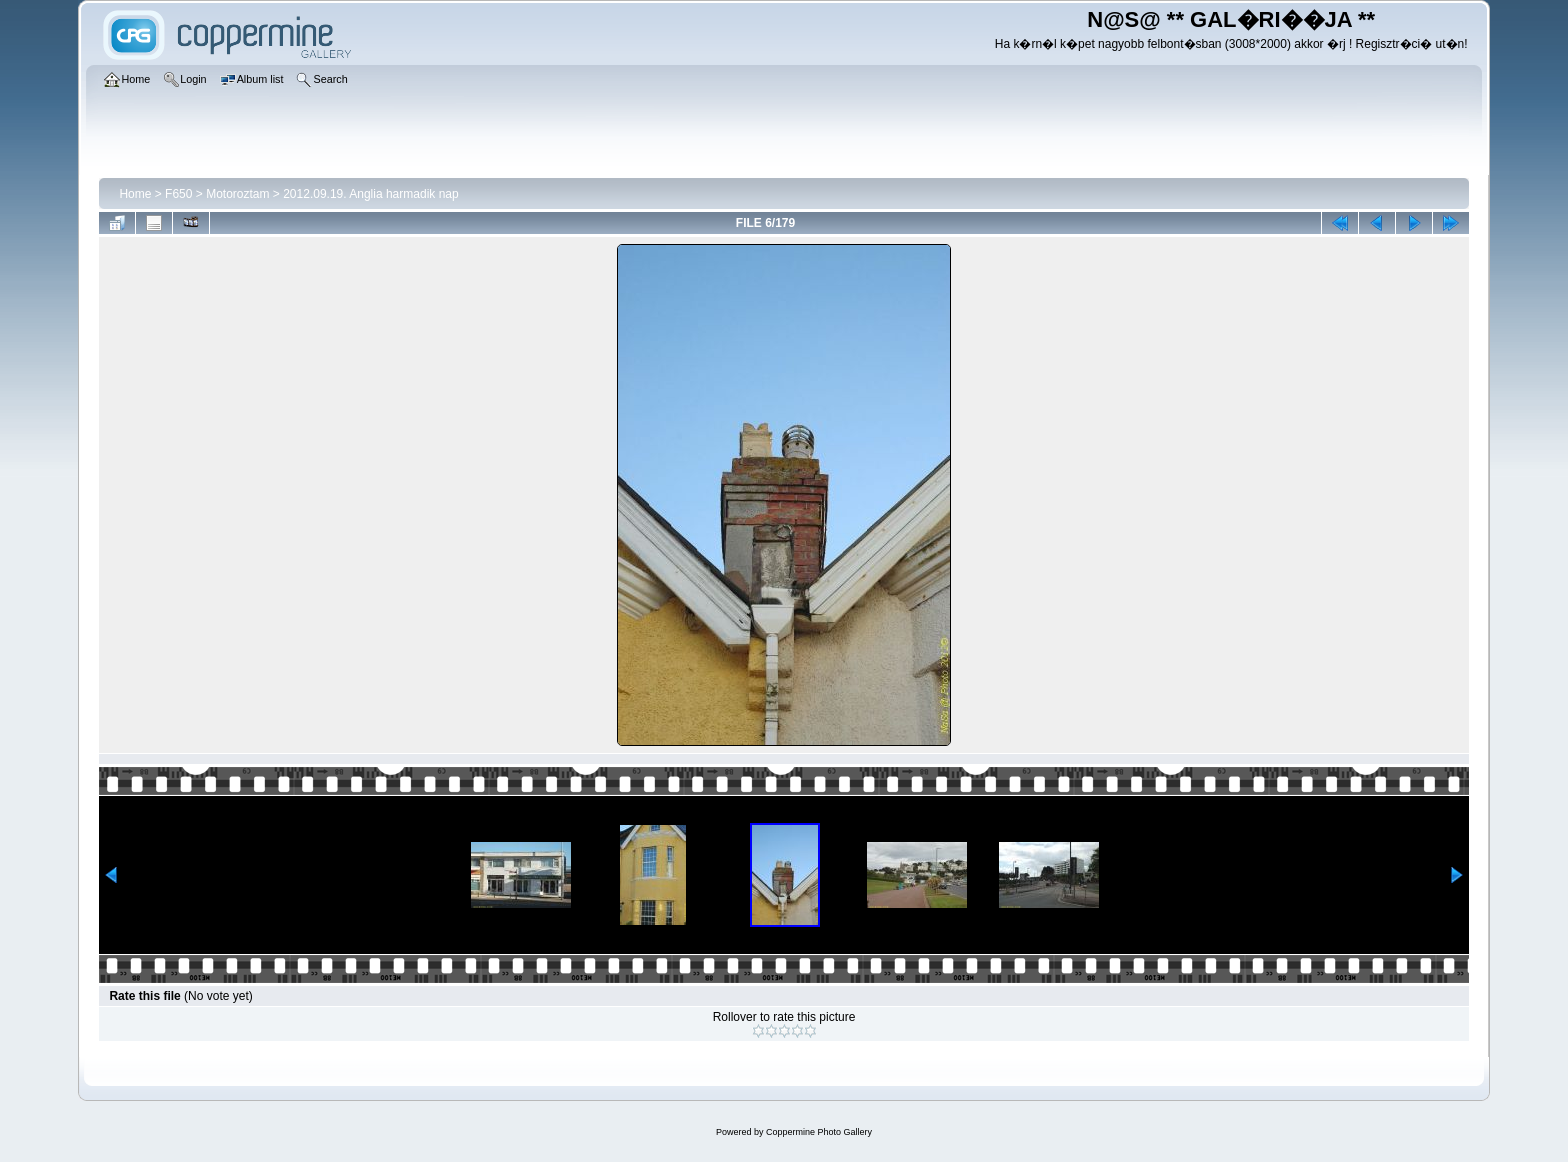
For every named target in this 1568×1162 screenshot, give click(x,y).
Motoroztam (237, 194)
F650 (178, 194)
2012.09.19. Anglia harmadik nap (370, 194)
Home (135, 194)
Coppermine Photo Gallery (819, 1132)
